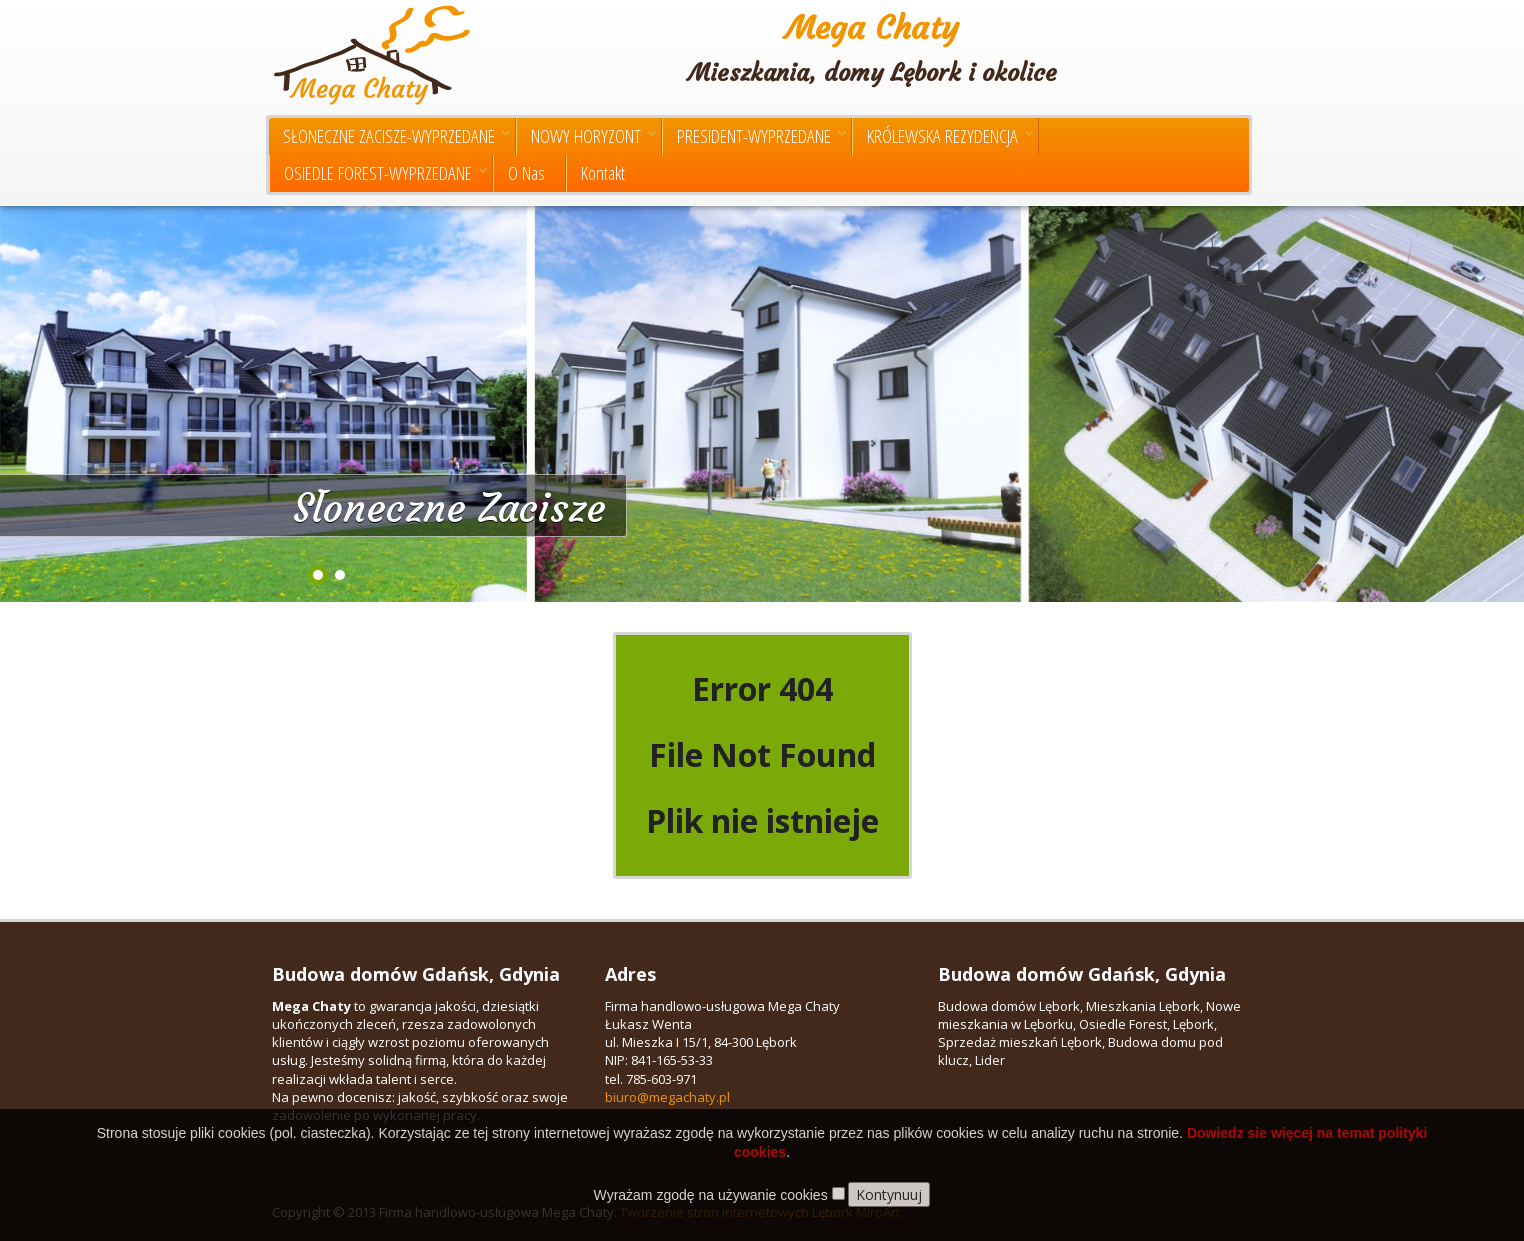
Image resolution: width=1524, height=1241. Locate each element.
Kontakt (603, 173)
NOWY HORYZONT (593, 136)
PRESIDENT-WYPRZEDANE (761, 136)
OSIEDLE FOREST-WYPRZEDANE (385, 173)
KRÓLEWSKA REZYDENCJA (950, 136)
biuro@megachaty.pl (667, 1097)
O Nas (526, 173)
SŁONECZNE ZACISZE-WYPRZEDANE (396, 136)
